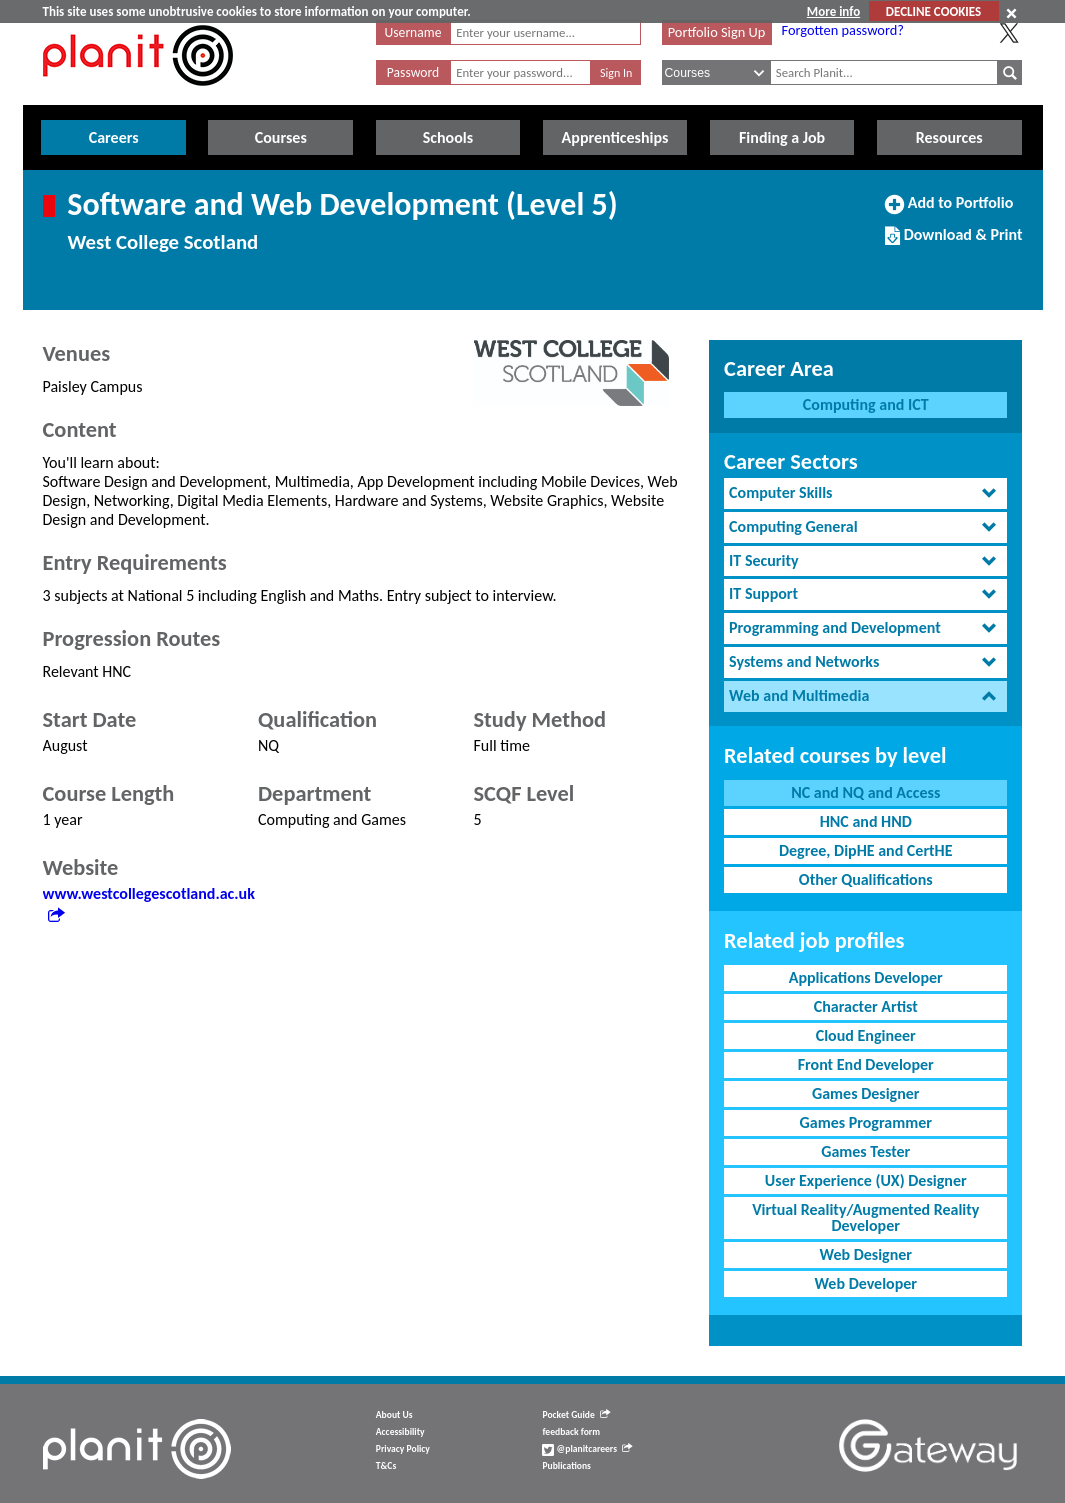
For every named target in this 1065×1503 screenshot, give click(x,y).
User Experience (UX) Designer (866, 1180)
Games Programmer (866, 1122)
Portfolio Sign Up (717, 32)
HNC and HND (866, 821)
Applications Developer (866, 977)
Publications (566, 1466)
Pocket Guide (575, 1415)
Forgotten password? (843, 30)
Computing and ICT (866, 404)
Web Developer (865, 1283)
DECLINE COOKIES (933, 11)
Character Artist (866, 1006)
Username (413, 32)
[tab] (865, 493)
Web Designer (865, 1254)
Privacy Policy (403, 1449)
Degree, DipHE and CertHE (866, 850)
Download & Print (953, 243)
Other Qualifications (866, 879)
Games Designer (866, 1093)
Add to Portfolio (949, 211)
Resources (949, 137)
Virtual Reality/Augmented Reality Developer (865, 1217)
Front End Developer (866, 1064)
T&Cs (386, 1466)
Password (413, 72)
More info (833, 11)
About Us (394, 1415)
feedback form (571, 1432)
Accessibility (400, 1432)
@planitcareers (587, 1449)
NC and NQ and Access (865, 792)
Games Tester (865, 1151)
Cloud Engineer (866, 1035)
